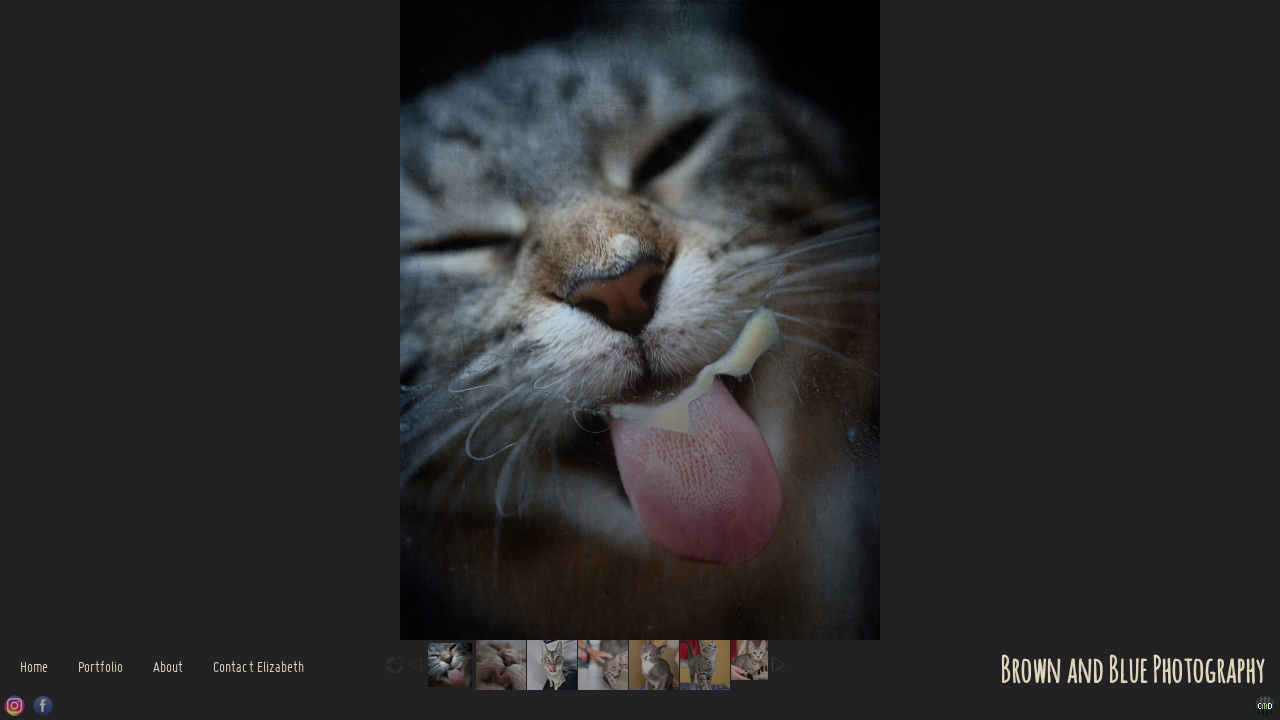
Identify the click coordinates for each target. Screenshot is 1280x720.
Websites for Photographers (1265, 705)
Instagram (14, 705)
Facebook (43, 705)
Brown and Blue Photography (1132, 672)
